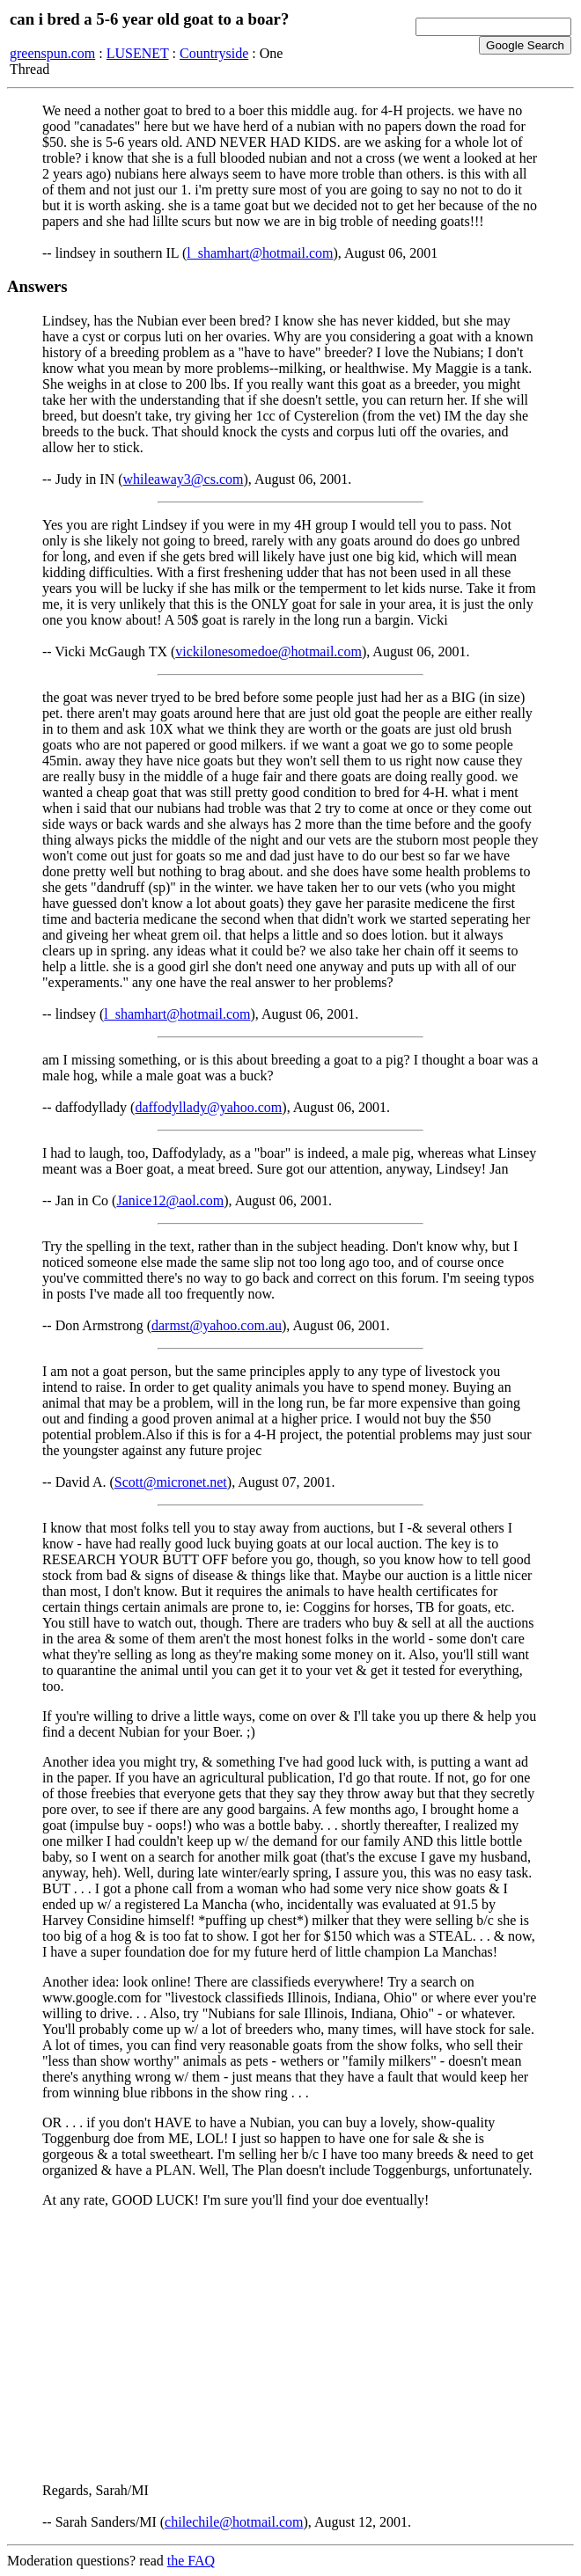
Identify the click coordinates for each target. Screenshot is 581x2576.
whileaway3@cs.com (183, 479)
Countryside (214, 53)
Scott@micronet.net (170, 1482)
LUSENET (138, 53)
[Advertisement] (290, 2345)
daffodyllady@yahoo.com (208, 1107)
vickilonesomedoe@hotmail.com (268, 651)
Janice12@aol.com (170, 1200)
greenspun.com (52, 53)
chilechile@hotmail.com (234, 2521)
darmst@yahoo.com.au (216, 1325)
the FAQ (191, 2560)
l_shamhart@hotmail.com (260, 252)
